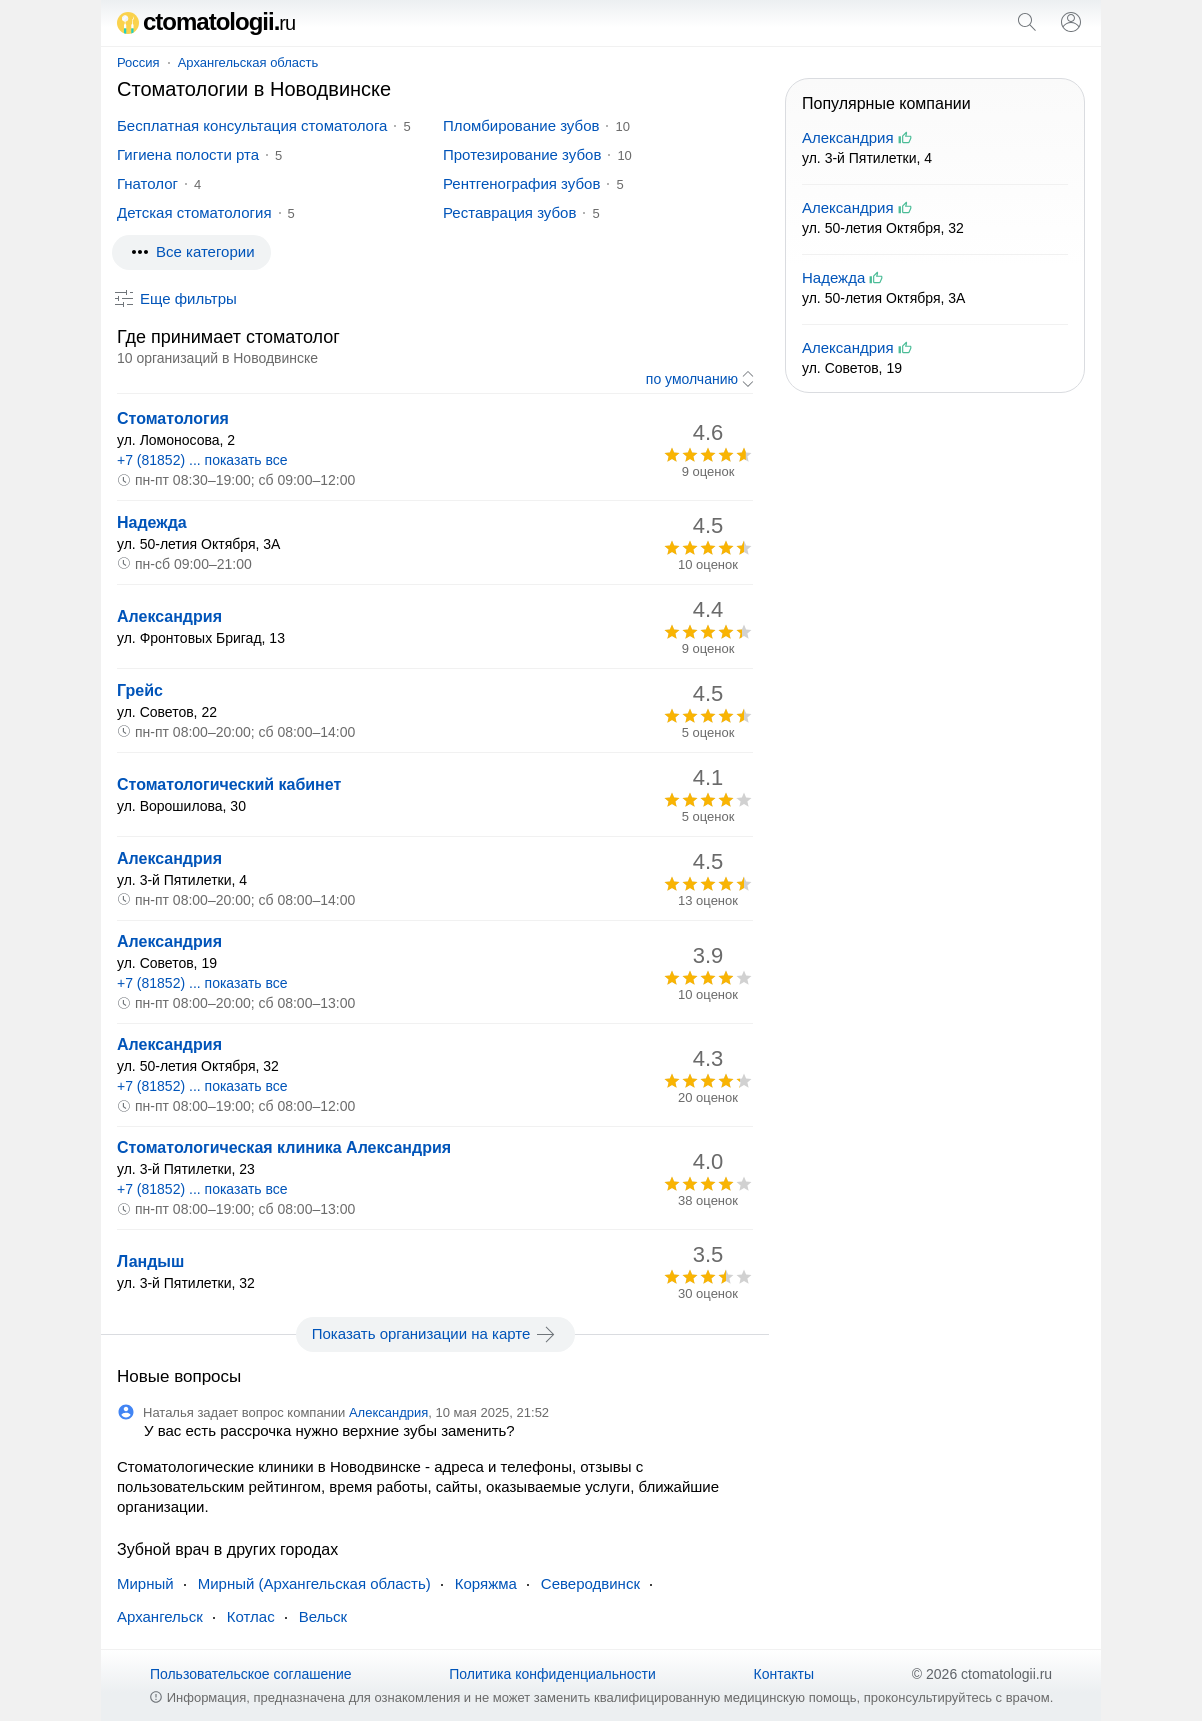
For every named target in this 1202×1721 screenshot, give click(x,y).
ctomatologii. (206, 21)
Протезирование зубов (522, 154)
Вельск (323, 1616)
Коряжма (486, 1583)
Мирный (145, 1583)
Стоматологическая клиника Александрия (284, 1147)
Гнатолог (147, 183)
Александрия (169, 616)
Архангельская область (248, 62)
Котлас (251, 1616)
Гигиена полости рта (188, 154)
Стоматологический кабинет (229, 784)
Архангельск (160, 1616)
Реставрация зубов (509, 212)
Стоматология (173, 418)
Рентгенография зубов (521, 183)
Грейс (140, 690)
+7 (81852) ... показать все (202, 460)
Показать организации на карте (435, 1334)
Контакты (784, 1674)
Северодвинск (590, 1583)
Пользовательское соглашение (251, 1674)
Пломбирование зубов (521, 125)
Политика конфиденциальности (552, 1674)
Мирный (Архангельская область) (314, 1583)
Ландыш (150, 1261)
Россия (138, 62)
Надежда (152, 522)
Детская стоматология (194, 212)
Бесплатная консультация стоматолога (252, 125)
